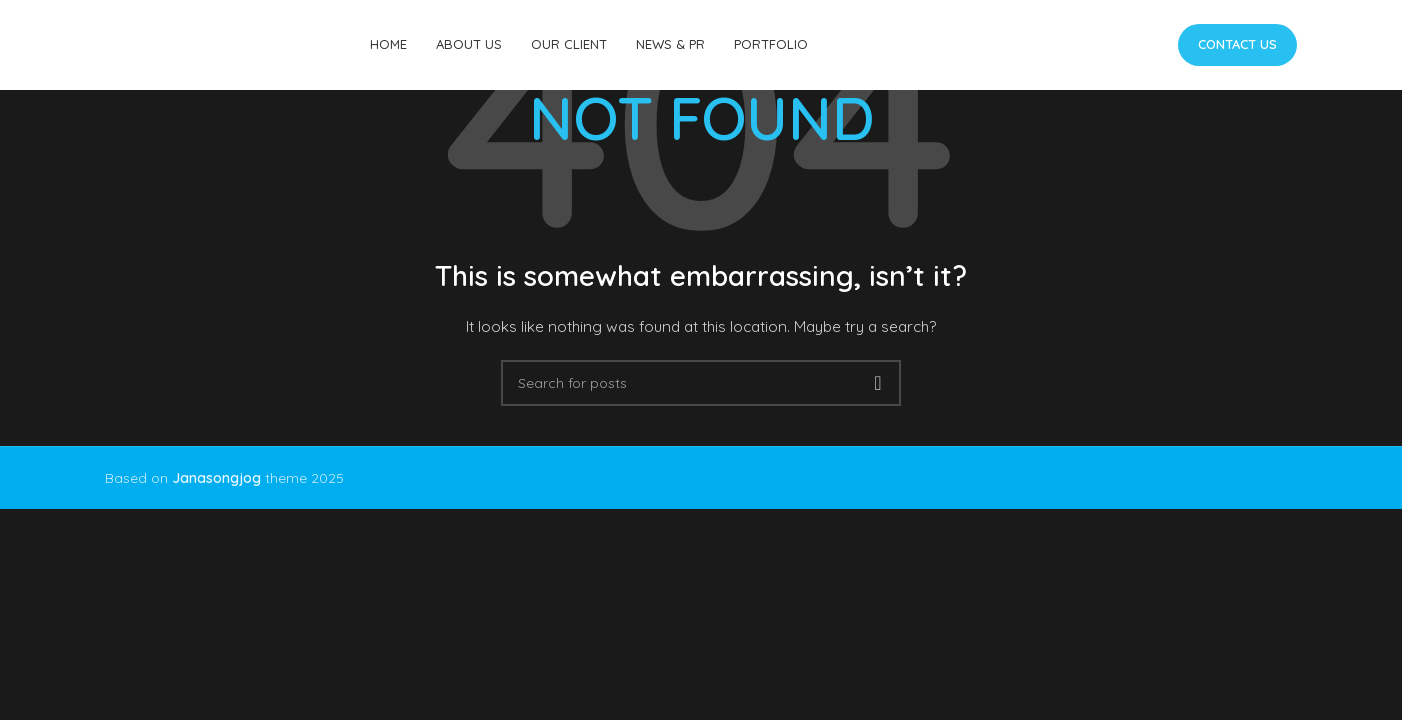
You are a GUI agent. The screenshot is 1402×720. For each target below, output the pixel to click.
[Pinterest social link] (1115, 45)
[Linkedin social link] (1132, 45)
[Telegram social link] (1149, 45)
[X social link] (1098, 45)
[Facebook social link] (1080, 45)
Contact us (1237, 44)
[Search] (701, 383)
